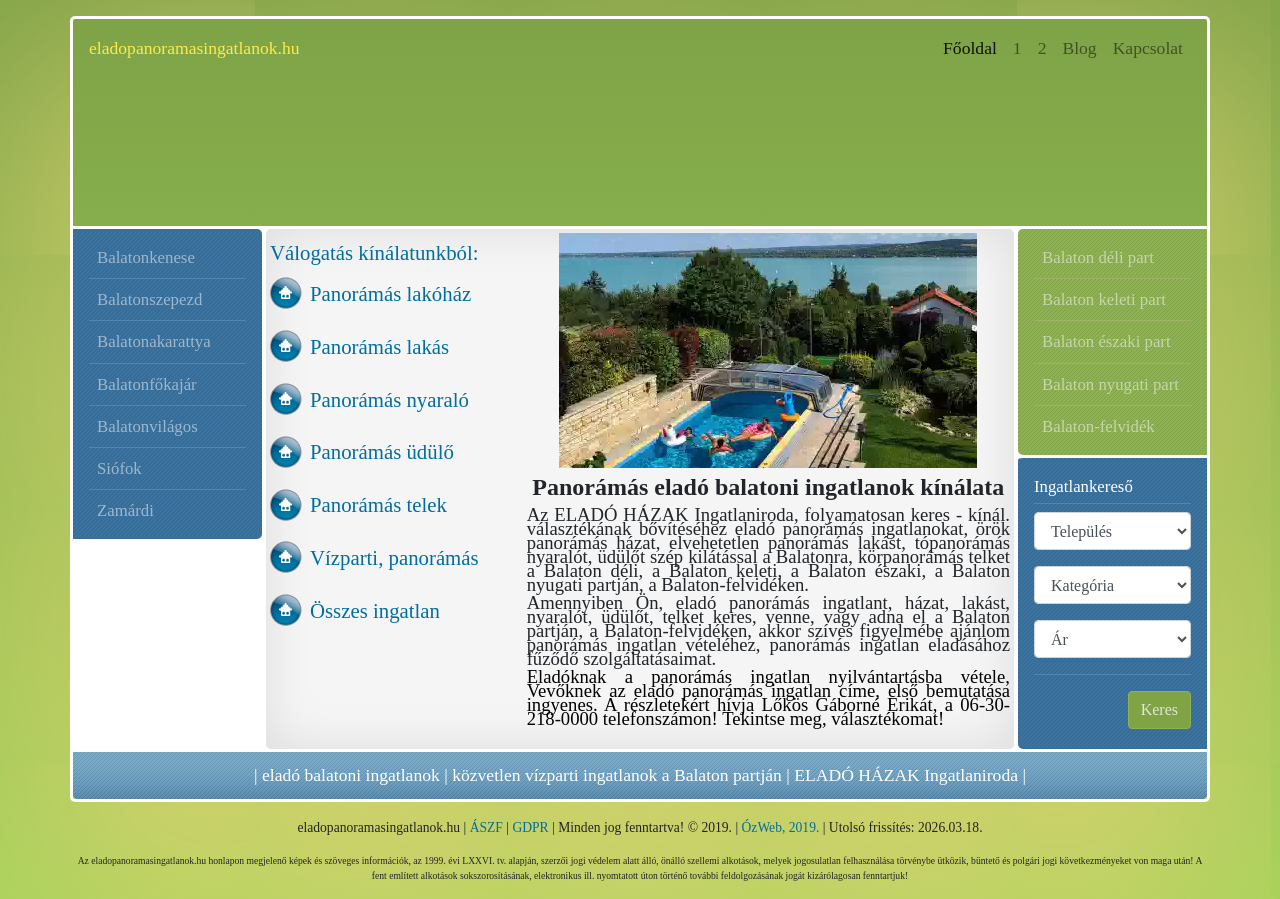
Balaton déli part (1098, 257)
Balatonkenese (146, 257)
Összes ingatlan (375, 610)
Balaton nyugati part (1110, 384)
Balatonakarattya (154, 341)
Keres (1159, 709)
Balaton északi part (1106, 341)
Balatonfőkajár (147, 384)
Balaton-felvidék (1098, 426)
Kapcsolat (1148, 48)
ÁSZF (486, 827)
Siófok (119, 468)
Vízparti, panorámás (394, 557)
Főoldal (974, 46)
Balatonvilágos (147, 426)
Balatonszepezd (149, 299)
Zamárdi (125, 510)
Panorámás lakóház (390, 293)
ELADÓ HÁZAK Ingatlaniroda (906, 775)
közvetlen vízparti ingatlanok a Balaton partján (617, 775)
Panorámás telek (378, 504)
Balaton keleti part (1104, 299)
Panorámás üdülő (382, 451)
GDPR (530, 827)
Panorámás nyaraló (389, 399)
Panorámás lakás (379, 346)
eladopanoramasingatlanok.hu (194, 48)
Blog (1079, 48)
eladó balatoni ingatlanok (351, 775)
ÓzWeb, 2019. (781, 827)
